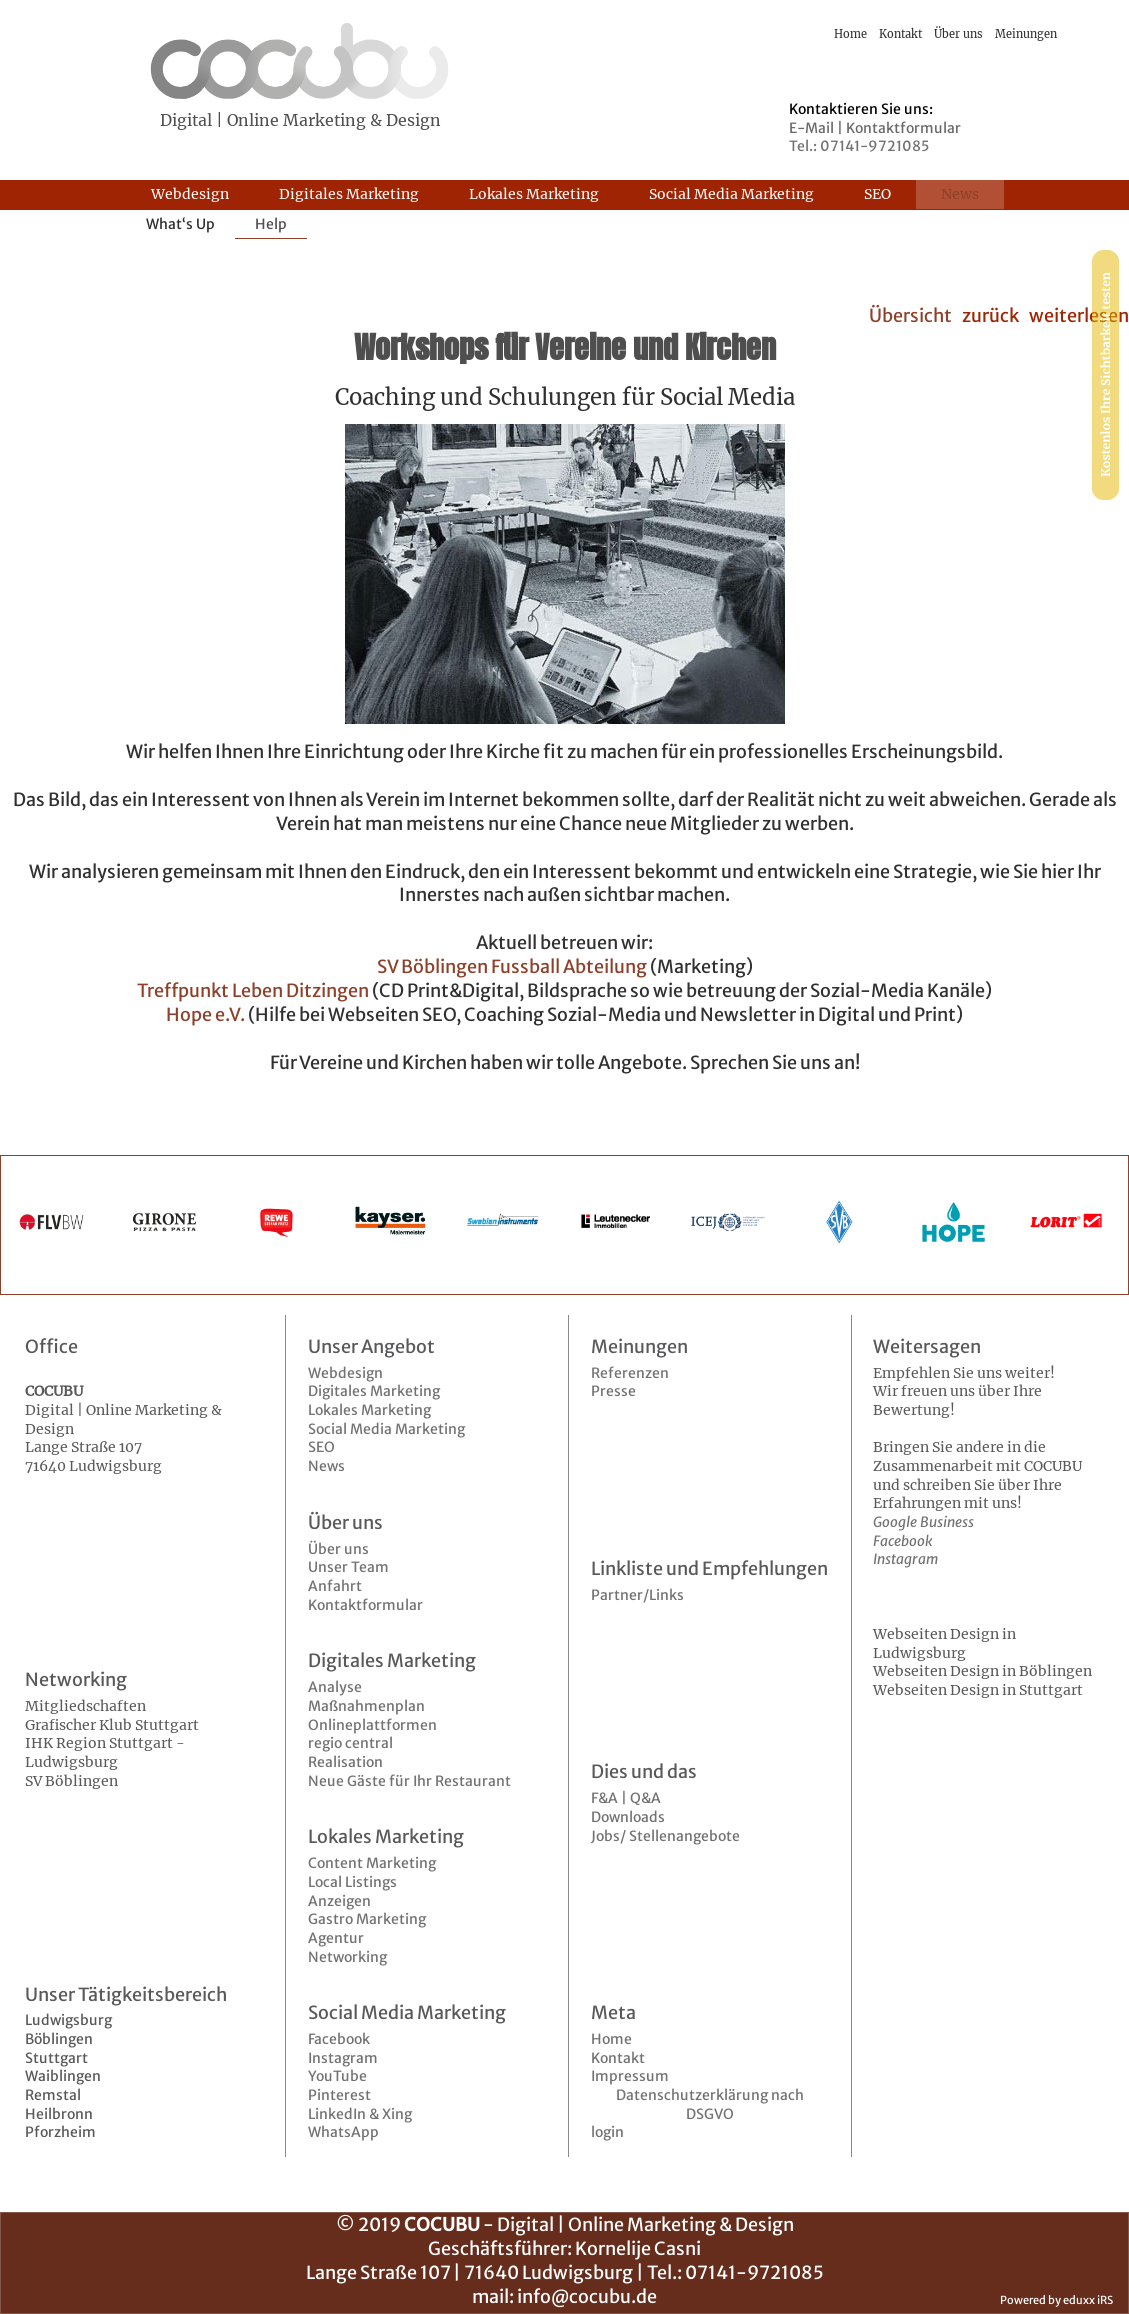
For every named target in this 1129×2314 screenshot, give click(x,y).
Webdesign (345, 1373)
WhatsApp (343, 2132)
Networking (347, 1957)
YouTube (337, 2076)
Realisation (345, 1762)
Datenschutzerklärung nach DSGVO (710, 2104)
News (326, 1466)
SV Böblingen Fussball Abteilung (512, 966)
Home (611, 2039)
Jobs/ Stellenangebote (665, 1836)
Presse (613, 1391)
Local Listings (352, 1882)
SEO (321, 1447)
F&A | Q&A (626, 1798)
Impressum (630, 2076)
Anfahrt (335, 1586)
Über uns (338, 1549)
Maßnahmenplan (366, 1706)
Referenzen (630, 1373)
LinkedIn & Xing (360, 2114)
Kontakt (618, 2058)
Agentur (336, 1938)
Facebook (339, 2039)
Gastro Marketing (367, 1919)
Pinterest (339, 2095)
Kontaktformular (365, 1605)
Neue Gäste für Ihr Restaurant (409, 1781)
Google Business (923, 1522)
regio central (350, 1743)
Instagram (343, 2058)
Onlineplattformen (372, 1725)
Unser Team (348, 1567)
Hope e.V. (205, 1014)
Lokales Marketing (369, 1410)
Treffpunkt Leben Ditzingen (253, 990)
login (607, 2132)
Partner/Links (637, 1595)
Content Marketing (372, 1863)
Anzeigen (339, 1901)
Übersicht (910, 315)
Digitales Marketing (374, 1391)
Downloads (628, 1817)
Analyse (335, 1687)
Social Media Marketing (386, 1429)
